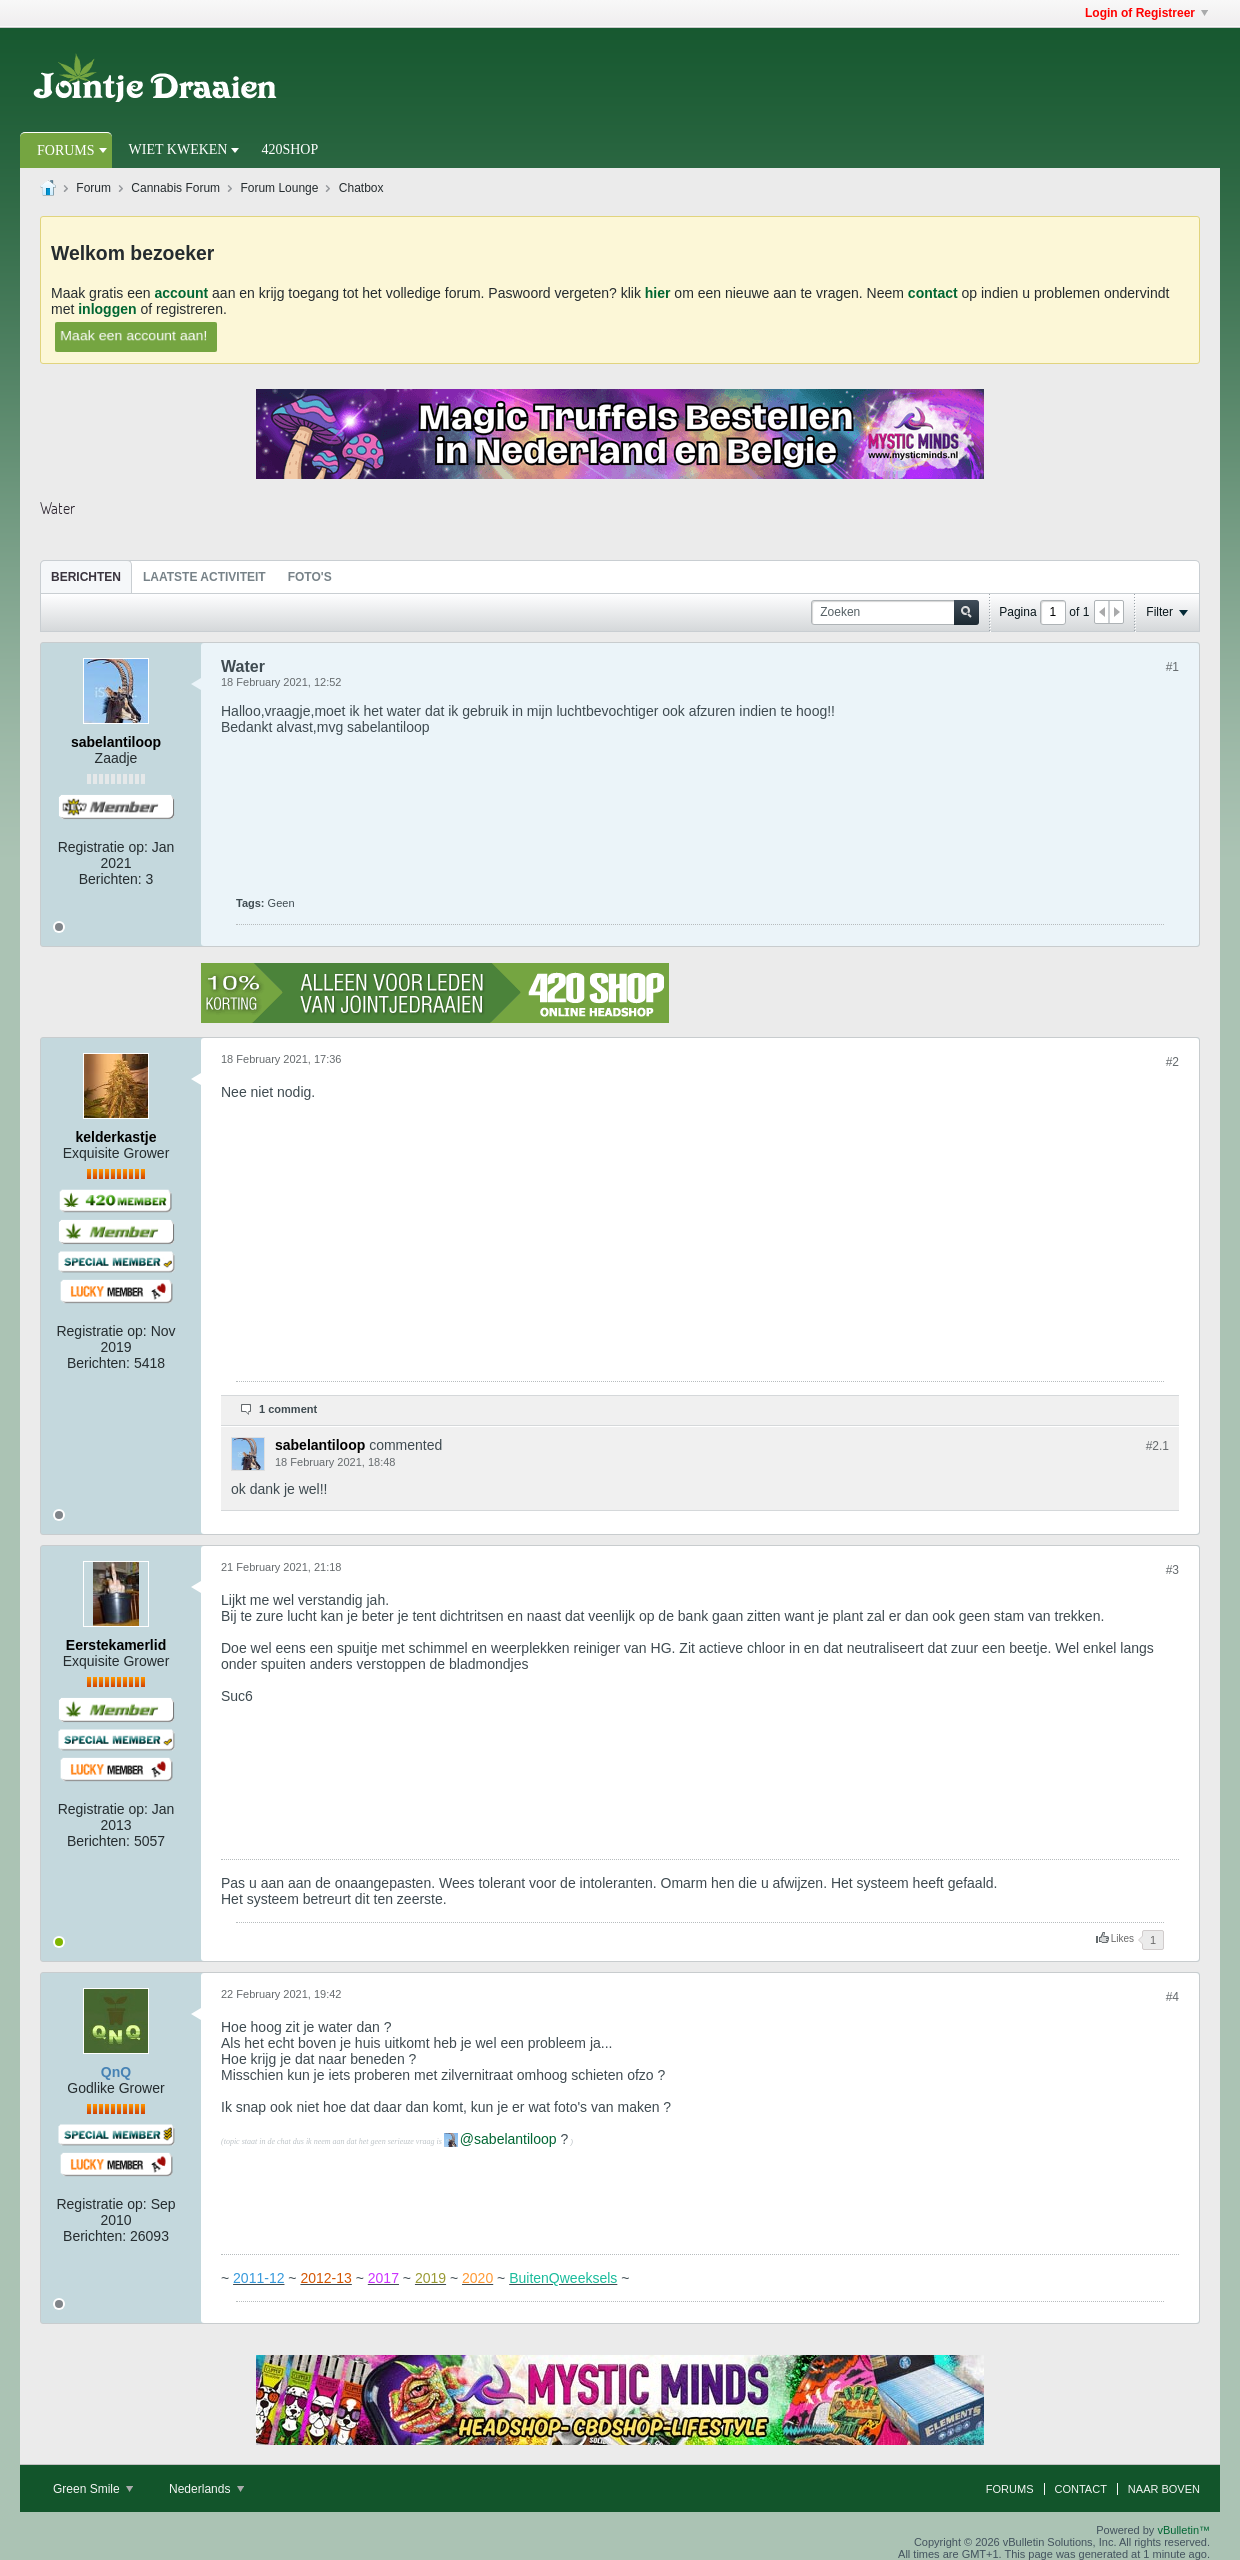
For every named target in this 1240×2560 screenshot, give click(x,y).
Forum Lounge (279, 188)
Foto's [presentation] (310, 577)
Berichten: (110, 879)
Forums (66, 150)
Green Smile (93, 2489)
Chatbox (361, 188)
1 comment (288, 1409)
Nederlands (206, 2489)
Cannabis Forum (175, 188)
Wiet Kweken (178, 149)
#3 (1172, 1570)
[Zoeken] (895, 612)
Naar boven (1164, 2489)
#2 (1172, 1062)
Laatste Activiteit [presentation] (204, 577)
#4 (1172, 1997)
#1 (1172, 667)
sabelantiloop (515, 2139)
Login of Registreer (1146, 13)
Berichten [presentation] (86, 577)
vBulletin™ (1183, 2530)
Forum (93, 188)
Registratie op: (103, 847)
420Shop (289, 149)
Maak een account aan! (133, 334)
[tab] (86, 576)
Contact (1081, 2489)
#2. (1157, 1446)
